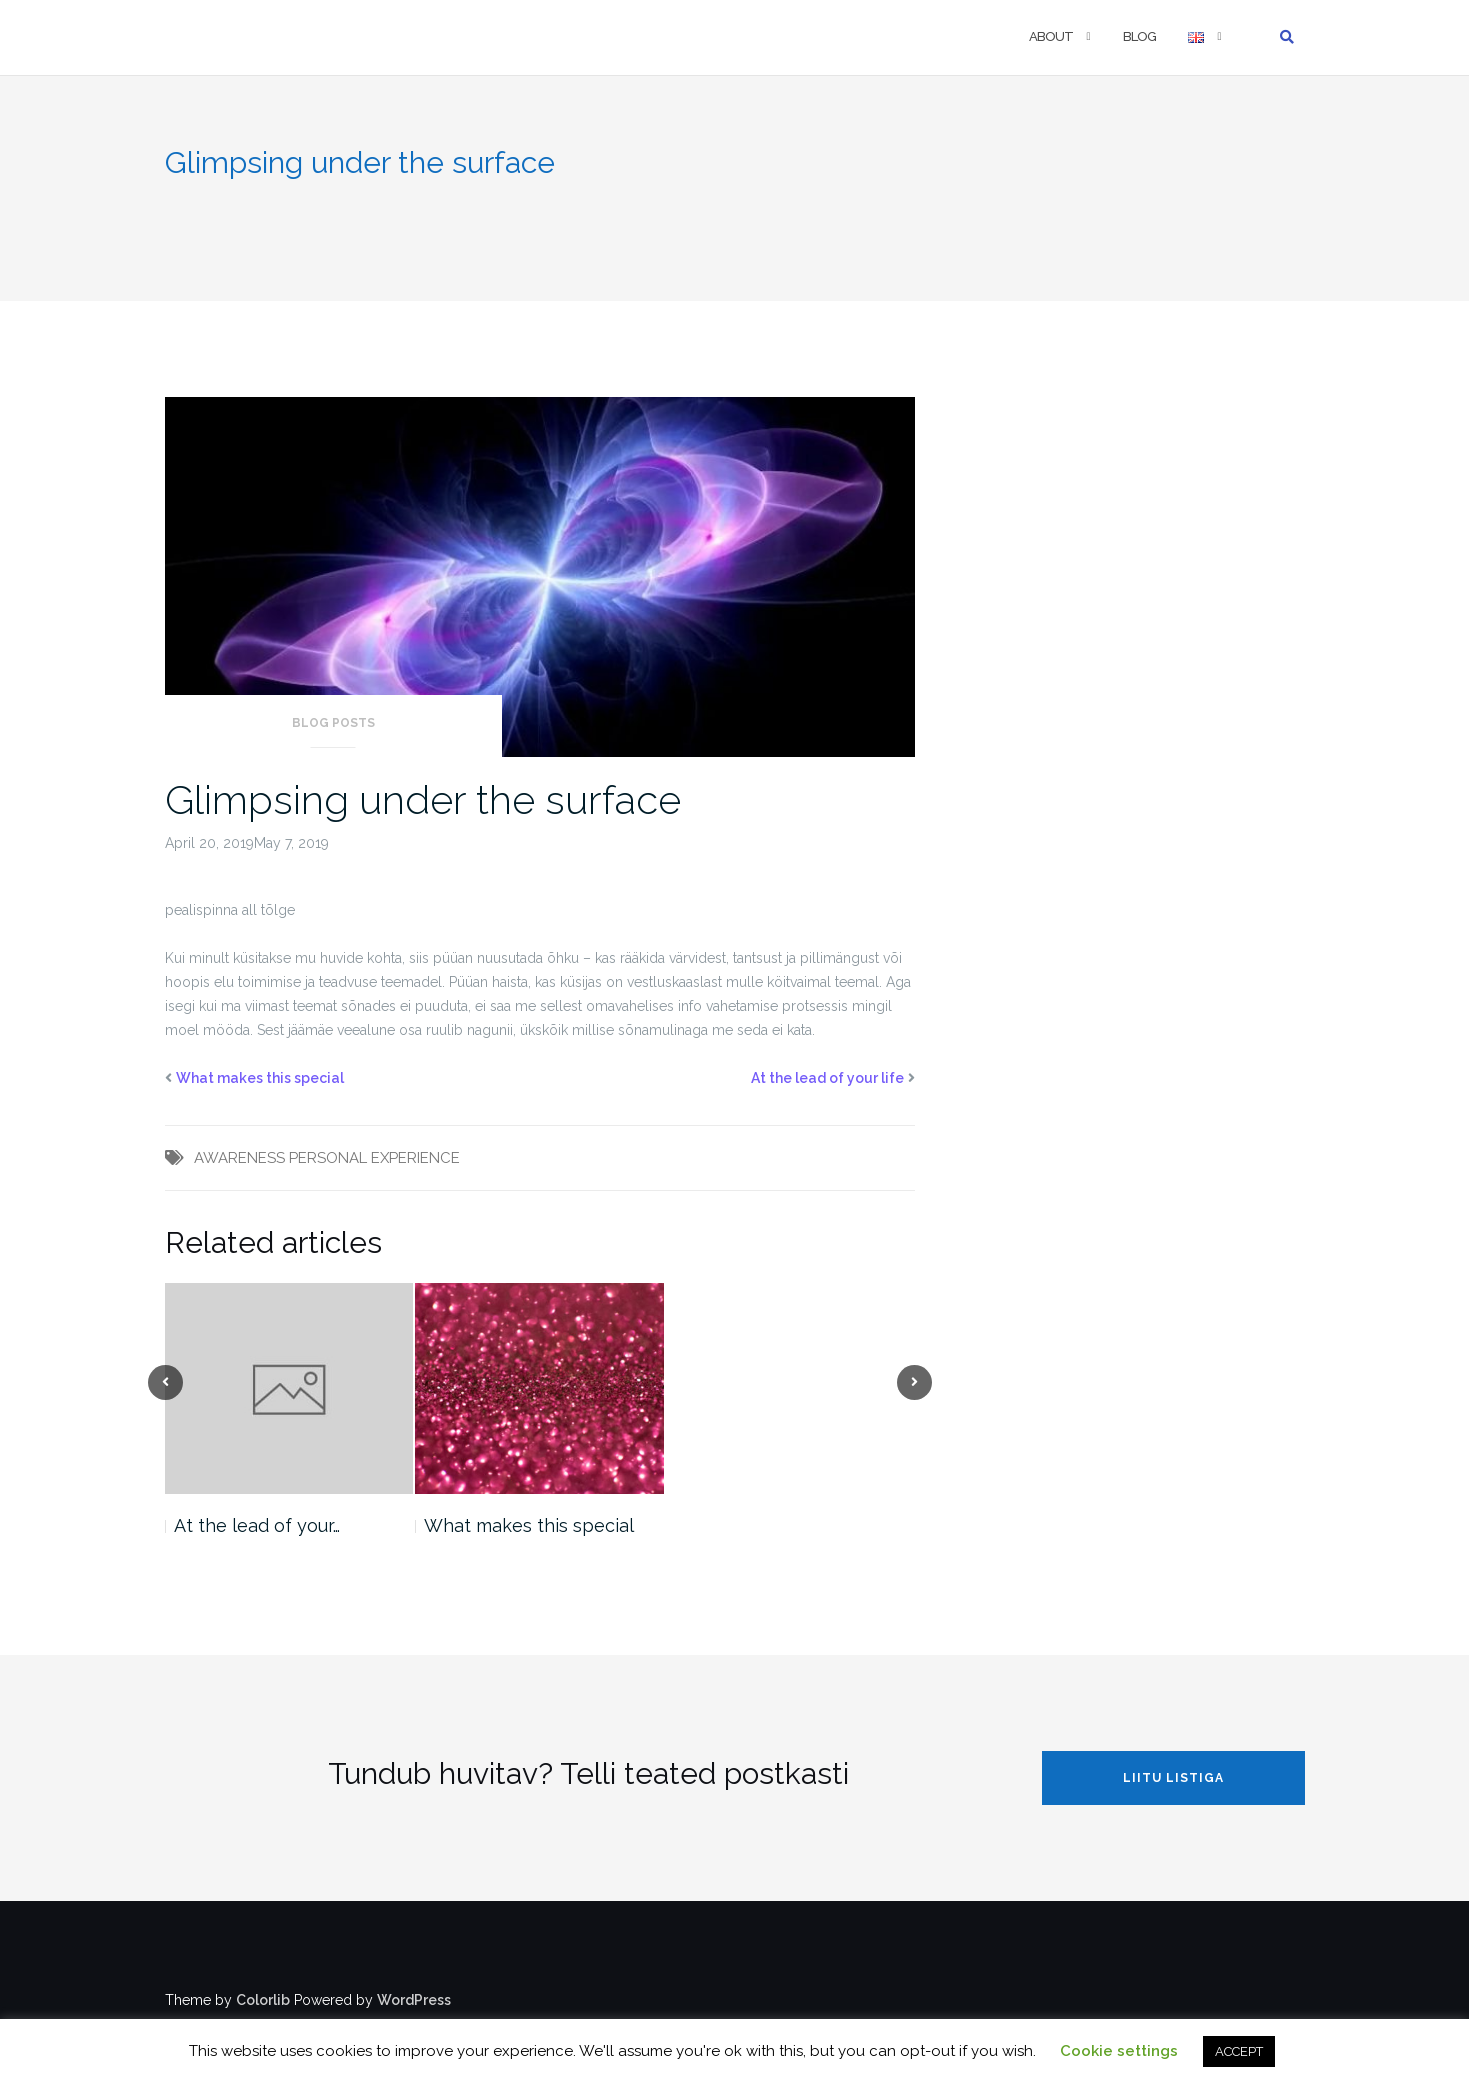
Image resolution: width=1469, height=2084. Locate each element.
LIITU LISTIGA (1173, 1778)
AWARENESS (239, 1158)
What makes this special (260, 1078)
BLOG (1139, 36)
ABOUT (1051, 36)
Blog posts (333, 723)
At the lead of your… (257, 1525)
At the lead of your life (827, 1078)
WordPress (414, 2000)
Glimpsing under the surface (423, 799)
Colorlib (263, 2000)
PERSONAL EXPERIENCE (374, 1158)
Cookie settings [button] (1119, 2051)
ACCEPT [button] (1239, 2051)
